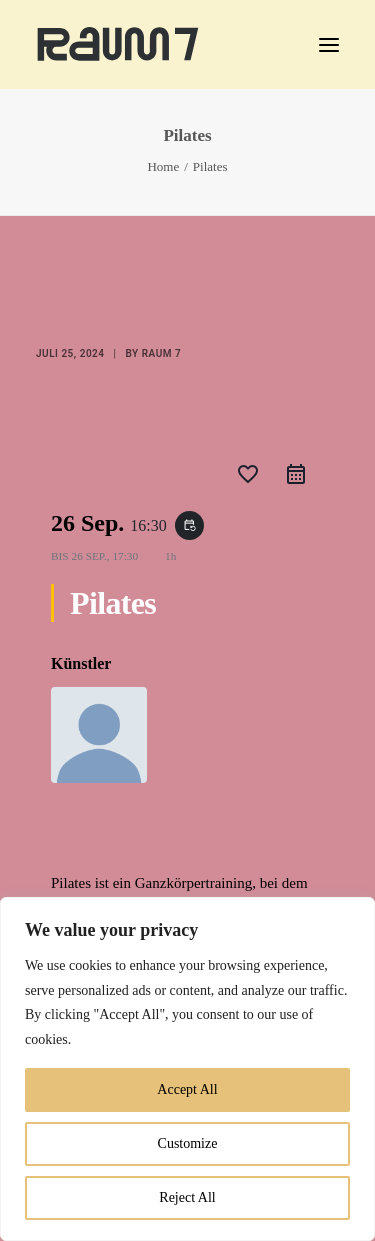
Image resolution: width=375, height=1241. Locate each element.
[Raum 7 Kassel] (118, 44)
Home (163, 166)
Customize (188, 1143)
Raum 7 (161, 353)
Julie (98, 809)
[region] (187, 1069)
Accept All (187, 1089)
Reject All (187, 1197)
